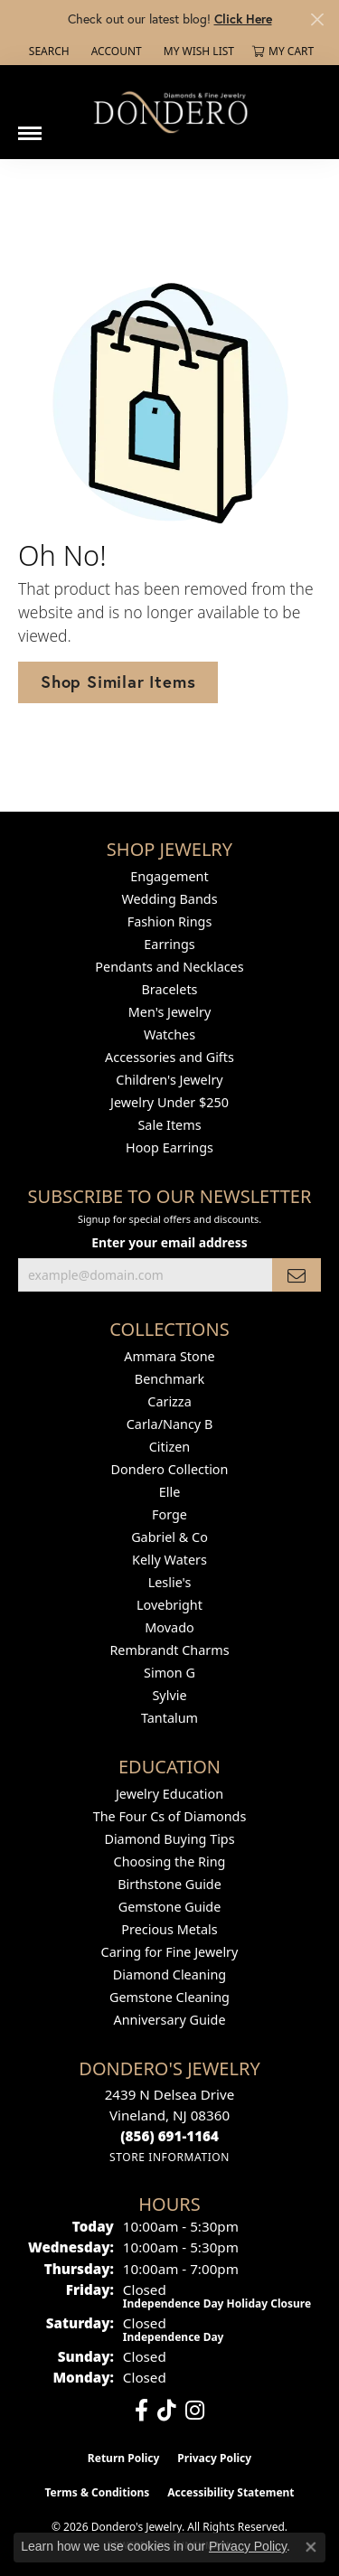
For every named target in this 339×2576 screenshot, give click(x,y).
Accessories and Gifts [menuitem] (169, 1057)
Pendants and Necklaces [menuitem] (169, 966)
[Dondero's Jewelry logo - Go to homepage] (170, 112)
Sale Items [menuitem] (169, 1124)
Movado (169, 1627)
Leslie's (170, 1582)
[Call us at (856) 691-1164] (169, 2136)
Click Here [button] (243, 18)
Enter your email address (169, 1242)
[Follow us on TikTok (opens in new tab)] (166, 2410)
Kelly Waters (169, 1559)
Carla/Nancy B (170, 1424)
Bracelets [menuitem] (169, 989)
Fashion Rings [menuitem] (169, 921)
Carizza (169, 1401)
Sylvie (169, 1695)
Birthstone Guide (169, 1884)
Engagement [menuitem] (169, 876)
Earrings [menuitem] (169, 944)
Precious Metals (169, 1929)
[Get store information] (169, 2157)
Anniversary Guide (169, 2019)
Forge (169, 1514)
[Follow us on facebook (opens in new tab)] (141, 2410)
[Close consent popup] (311, 2547)
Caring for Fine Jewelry (170, 1951)
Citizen (170, 1446)
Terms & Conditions (96, 2492)
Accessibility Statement (230, 2492)
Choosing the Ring (170, 1861)
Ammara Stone (169, 1356)
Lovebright (169, 1604)
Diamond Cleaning (169, 1974)
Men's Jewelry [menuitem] (170, 1011)
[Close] (317, 19)
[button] (47, 51)
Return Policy (124, 2458)
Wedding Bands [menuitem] (169, 898)
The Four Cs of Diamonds (170, 1816)
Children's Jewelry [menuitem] (169, 1079)
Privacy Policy (214, 2458)
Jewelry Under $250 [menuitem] (169, 1102)
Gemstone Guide (169, 1906)
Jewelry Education (169, 1793)
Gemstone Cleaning (169, 1997)
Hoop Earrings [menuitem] (169, 1147)
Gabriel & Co (169, 1537)
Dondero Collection (170, 1469)
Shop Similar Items (118, 681)
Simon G (169, 1672)
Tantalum (169, 1717)
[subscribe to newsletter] (296, 1275)
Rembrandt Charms (169, 1650)
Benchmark (169, 1378)
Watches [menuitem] (169, 1034)
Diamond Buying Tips (169, 1838)
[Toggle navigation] (30, 126)
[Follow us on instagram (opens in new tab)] (194, 2410)
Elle (170, 1491)
